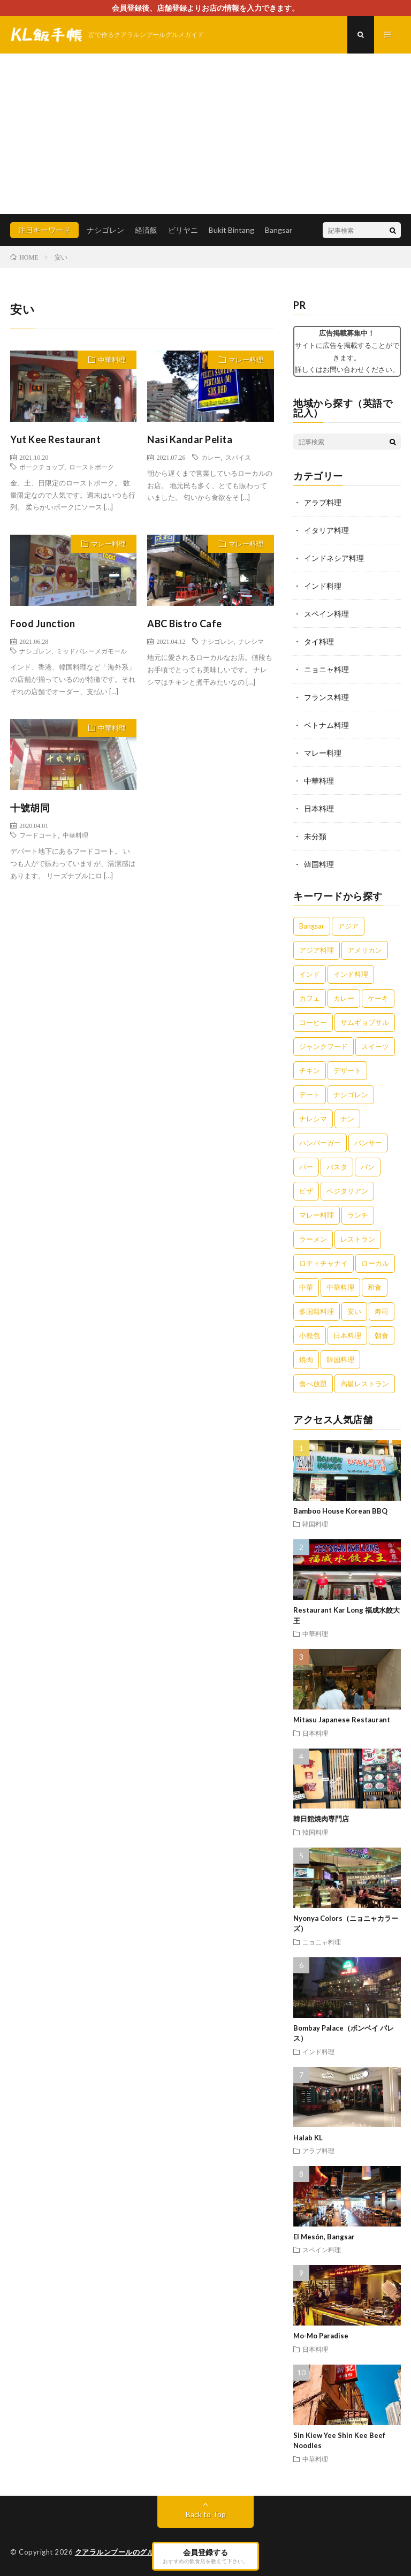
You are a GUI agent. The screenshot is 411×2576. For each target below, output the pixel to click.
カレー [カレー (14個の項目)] (343, 998)
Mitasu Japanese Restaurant (341, 1719)
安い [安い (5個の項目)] (354, 1311)
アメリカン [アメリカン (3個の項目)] (364, 950)
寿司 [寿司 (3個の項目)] (382, 1311)
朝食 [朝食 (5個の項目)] (382, 1335)
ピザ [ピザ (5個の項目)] (306, 1191)
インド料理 (322, 585)
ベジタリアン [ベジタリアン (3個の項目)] (347, 1191)
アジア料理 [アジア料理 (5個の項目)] (316, 950)
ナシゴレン (105, 229)
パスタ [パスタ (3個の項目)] (336, 1166)
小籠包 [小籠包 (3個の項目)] (309, 1335)
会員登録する (205, 2556)
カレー (210, 457)
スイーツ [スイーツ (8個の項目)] (375, 1046)
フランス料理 (326, 697)
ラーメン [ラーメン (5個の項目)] (313, 1239)
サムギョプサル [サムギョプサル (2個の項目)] (364, 1022)
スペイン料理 (326, 613)
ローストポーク (91, 466)
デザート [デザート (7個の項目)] (347, 1070)
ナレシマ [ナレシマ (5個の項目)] (313, 1118)
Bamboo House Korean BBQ (340, 1511)
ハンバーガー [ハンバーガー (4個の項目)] (320, 1142)
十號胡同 (30, 808)
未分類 (315, 836)
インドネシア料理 (334, 558)
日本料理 (319, 808)
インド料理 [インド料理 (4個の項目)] (350, 974)
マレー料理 (246, 359)
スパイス (238, 457)
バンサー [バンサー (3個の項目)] (368, 1142)
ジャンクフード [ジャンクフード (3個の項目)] (323, 1046)
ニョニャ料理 (326, 669)
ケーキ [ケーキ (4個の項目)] (378, 998)
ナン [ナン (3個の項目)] (347, 1118)
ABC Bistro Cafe (184, 623)
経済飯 (146, 229)
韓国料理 (319, 864)
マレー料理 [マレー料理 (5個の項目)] (316, 1215)
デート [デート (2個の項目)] (309, 1094)
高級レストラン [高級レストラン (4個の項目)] (364, 1383)
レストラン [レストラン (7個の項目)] (357, 1239)
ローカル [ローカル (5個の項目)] (375, 1263)
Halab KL (308, 2137)
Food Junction (42, 623)
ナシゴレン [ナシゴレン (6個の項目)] (350, 1094)
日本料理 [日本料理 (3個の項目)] (347, 1335)
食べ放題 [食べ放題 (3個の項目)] (313, 1383)
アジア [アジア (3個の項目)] (348, 926)
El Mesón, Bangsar (324, 2236)
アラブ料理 (322, 502)
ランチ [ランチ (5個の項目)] (357, 1215)
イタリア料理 (326, 530)
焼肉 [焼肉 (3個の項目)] (306, 1359)
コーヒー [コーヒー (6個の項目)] (313, 1022)
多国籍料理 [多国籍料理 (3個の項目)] (316, 1311)
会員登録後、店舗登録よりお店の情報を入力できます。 (205, 7)
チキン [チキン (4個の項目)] (309, 1070)
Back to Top (206, 2514)
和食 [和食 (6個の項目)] (375, 1287)
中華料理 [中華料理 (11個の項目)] (340, 1287)
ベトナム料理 (326, 725)
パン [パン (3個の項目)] (368, 1166)
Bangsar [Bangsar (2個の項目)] (311, 926)
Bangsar (278, 229)
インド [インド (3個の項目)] (309, 974)
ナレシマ (251, 641)
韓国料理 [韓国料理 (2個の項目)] (340, 1359)
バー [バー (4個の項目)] (306, 1166)
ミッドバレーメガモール (91, 651)
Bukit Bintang (231, 229)
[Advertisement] (205, 134)
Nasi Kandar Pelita (189, 439)
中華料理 (112, 359)
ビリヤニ (183, 229)
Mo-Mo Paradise (320, 2335)
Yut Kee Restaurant (55, 439)
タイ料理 (319, 641)
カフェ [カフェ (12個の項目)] (309, 998)
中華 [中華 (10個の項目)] (306, 1287)
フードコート (38, 835)
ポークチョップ (41, 466)
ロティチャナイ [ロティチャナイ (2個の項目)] (323, 1263)
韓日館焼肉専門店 (321, 1818)
